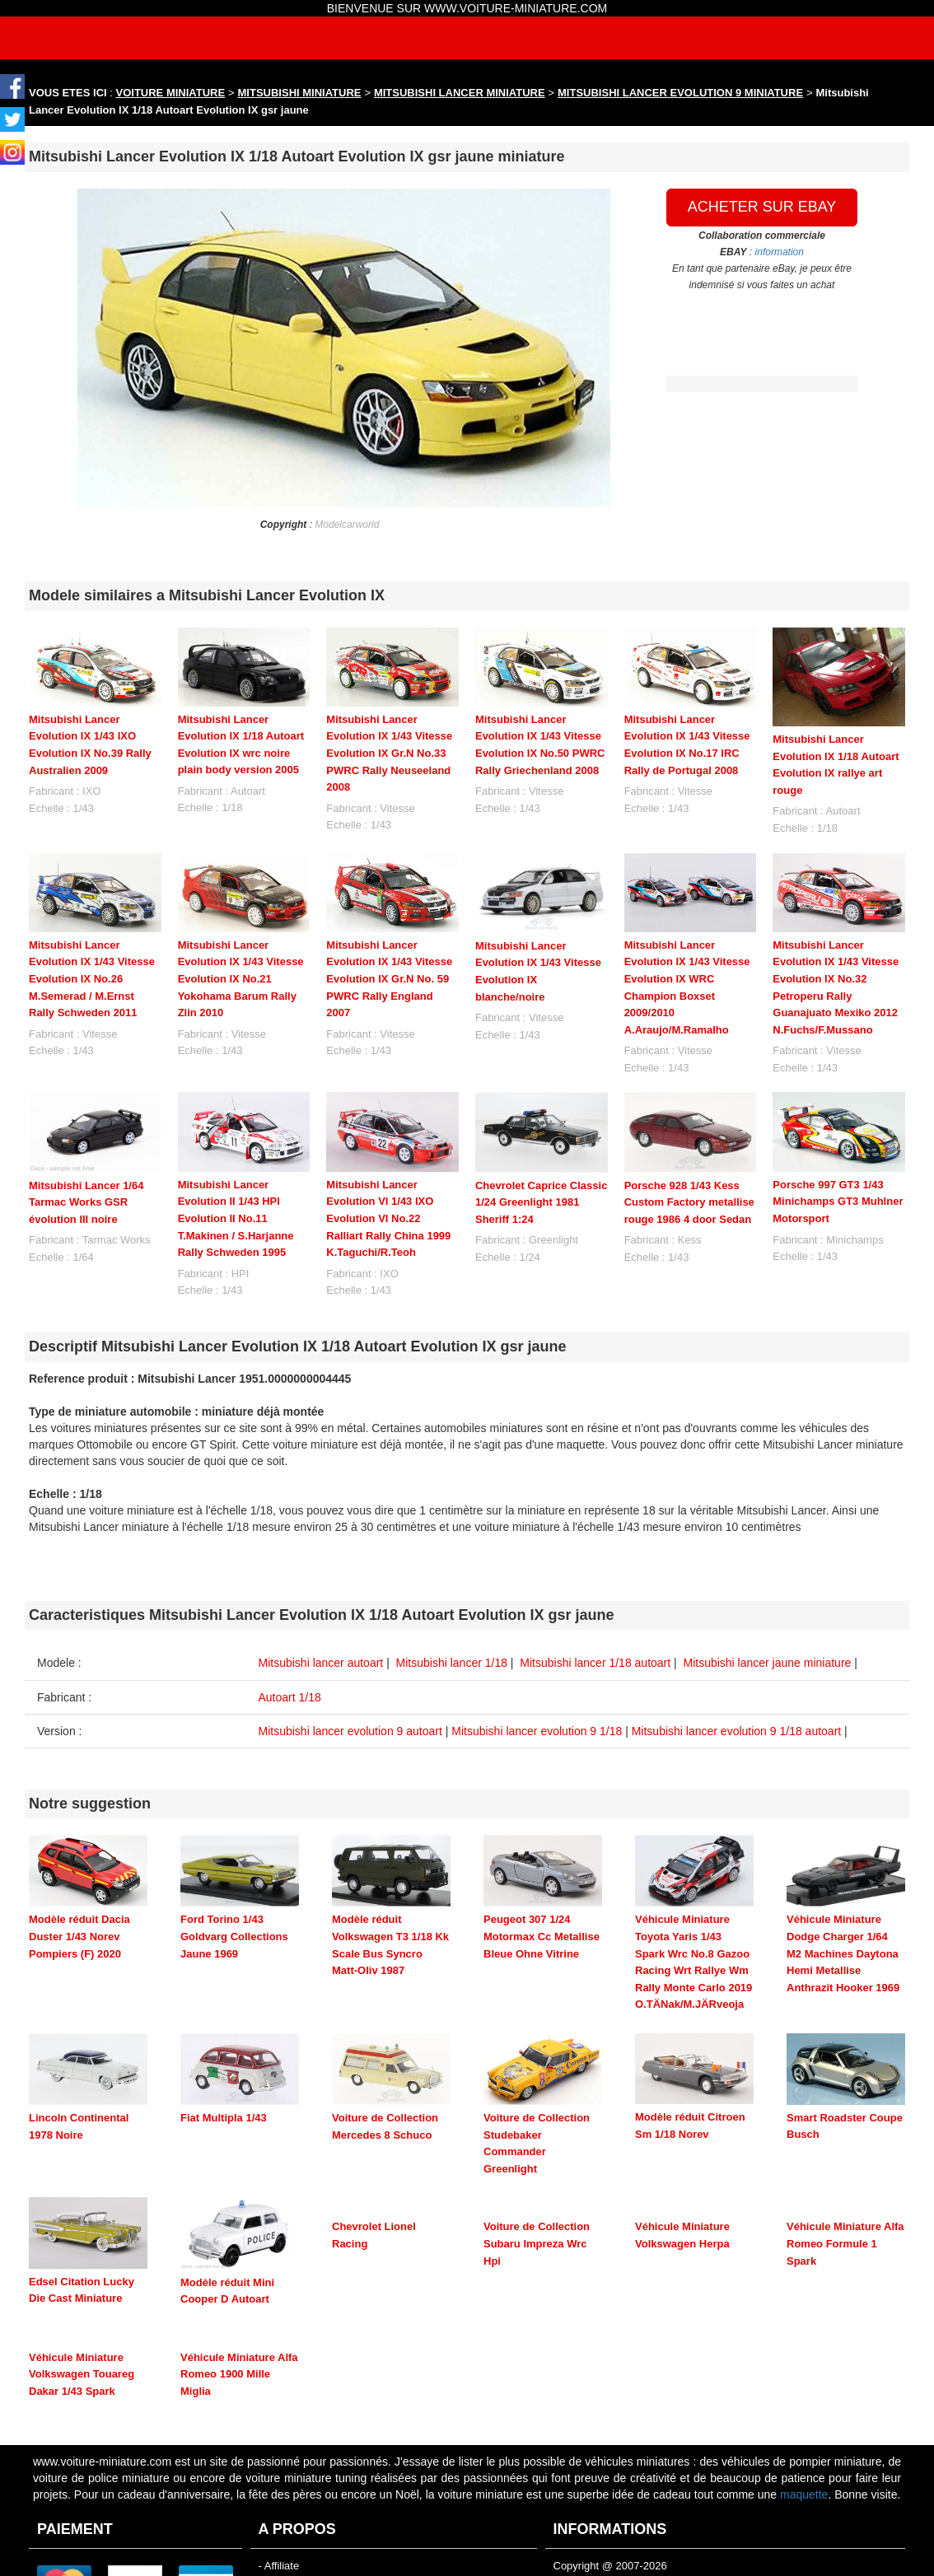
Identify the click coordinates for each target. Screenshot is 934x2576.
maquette (804, 2366)
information (779, 252)
